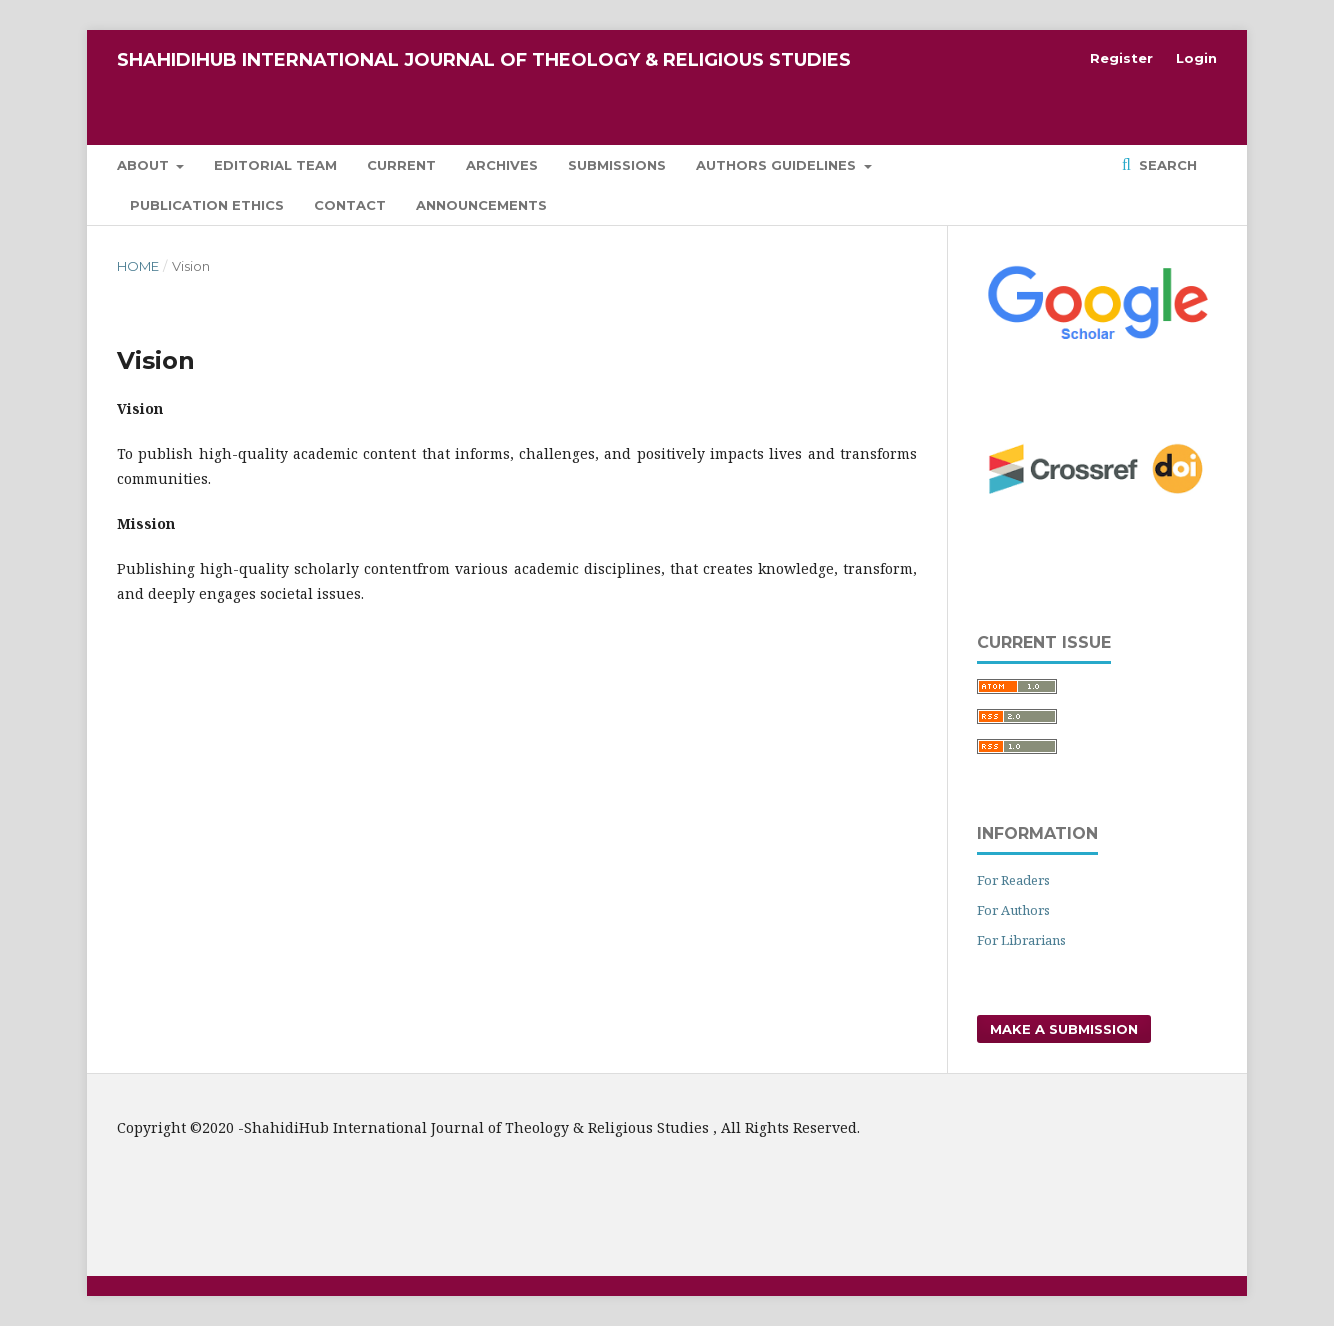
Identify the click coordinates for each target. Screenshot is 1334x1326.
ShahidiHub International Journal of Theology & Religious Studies (484, 60)
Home (138, 266)
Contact (350, 205)
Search (1166, 165)
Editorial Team (275, 165)
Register (1121, 58)
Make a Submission (1064, 1029)
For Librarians (1021, 940)
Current (401, 165)
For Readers (1013, 880)
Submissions (617, 165)
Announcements (481, 205)
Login (1196, 58)
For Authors (1013, 910)
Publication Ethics (207, 205)
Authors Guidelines (778, 165)
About (145, 165)
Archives (502, 165)
